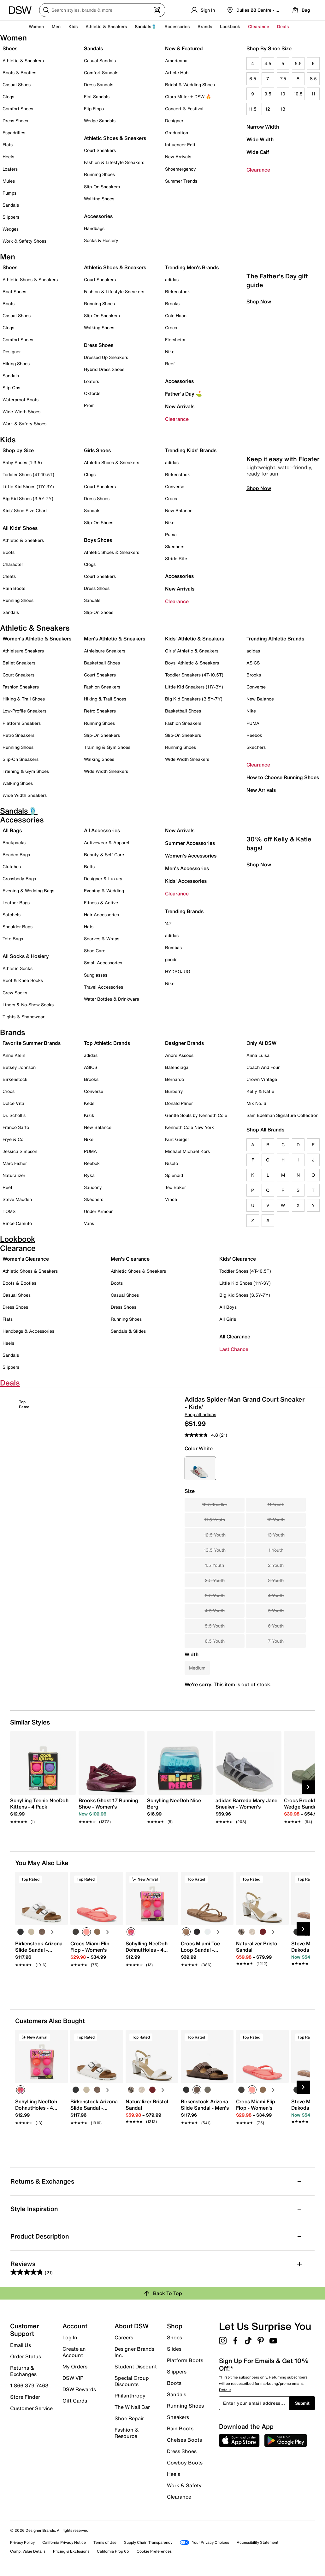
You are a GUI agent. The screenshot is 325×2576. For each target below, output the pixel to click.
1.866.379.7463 (29, 2385)
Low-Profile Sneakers (24, 710)
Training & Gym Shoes (26, 771)
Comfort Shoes (18, 108)
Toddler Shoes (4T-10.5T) (28, 474)
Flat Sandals (96, 96)
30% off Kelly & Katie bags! (278, 932)
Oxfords (92, 393)
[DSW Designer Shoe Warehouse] (20, 9)
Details (225, 2389)
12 (267, 109)
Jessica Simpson (20, 1151)
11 (313, 93)
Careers (124, 2337)
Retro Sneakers (18, 735)
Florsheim (175, 339)
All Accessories (102, 830)
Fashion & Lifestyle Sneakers (114, 162)
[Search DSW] (102, 10)
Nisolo (171, 1163)
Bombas (173, 947)
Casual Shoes (17, 84)
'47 (168, 923)
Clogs (8, 96)
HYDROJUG (177, 971)
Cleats (9, 576)
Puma (171, 534)
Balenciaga (176, 1067)
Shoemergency (180, 169)
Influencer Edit (180, 144)
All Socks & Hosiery (26, 956)
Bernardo (174, 1079)
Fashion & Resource (127, 2432)
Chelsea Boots (184, 2440)
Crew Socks (15, 992)
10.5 (298, 93)
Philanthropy (130, 2395)
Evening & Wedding (104, 890)
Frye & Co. (14, 1139)
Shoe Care (94, 950)
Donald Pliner (179, 1103)
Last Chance (233, 1349)
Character (13, 564)
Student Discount (136, 2366)
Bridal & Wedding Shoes (190, 84)
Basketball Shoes (102, 662)
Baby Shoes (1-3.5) (22, 462)
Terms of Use (104, 2542)
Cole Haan (175, 315)
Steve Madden (17, 1199)
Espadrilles (14, 132)
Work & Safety (184, 2485)
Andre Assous (179, 1055)
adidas (172, 279)
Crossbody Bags (19, 878)
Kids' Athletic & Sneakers (194, 638)
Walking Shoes (99, 198)
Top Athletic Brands (107, 1043)
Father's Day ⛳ (183, 393)
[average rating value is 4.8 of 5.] (202, 1435)
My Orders (74, 2366)
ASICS (253, 662)
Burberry (174, 1091)
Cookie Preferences (154, 2551)
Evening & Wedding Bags (28, 890)
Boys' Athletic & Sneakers (192, 662)
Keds (89, 1103)
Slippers (11, 217)
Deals (283, 26)
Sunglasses (95, 975)
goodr (171, 959)
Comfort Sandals (101, 72)
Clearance (258, 169)
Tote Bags (13, 938)
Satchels (12, 914)
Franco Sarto (16, 1127)
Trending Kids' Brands (190, 450)
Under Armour (98, 1211)
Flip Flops (94, 108)
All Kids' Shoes (20, 528)
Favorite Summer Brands (32, 1043)
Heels (8, 156)
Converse (174, 486)
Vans (89, 1223)
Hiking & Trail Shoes (24, 698)
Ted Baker (175, 1187)
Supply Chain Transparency (148, 2542)
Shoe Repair (129, 2418)
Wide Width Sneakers (25, 795)
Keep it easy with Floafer (282, 547)
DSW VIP (72, 2378)
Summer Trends (181, 181)
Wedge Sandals (99, 120)
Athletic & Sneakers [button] (106, 26)
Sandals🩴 (146, 26)
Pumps (9, 193)
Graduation (176, 132)
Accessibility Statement (257, 2542)
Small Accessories (103, 962)
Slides (174, 2349)
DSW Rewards (79, 2389)
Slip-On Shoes (98, 522)
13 (283, 109)
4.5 (267, 63)
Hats (88, 926)
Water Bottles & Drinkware (111, 999)
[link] (41, 1807)
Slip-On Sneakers (102, 186)
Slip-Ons (11, 387)
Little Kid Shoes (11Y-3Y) (28, 486)
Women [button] (36, 26)
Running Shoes (99, 174)
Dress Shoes (15, 120)
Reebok (254, 735)
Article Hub (176, 72)
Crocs (171, 327)
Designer (174, 120)
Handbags (94, 228)
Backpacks (14, 842)
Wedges (11, 229)
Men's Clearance (130, 1259)
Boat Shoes (14, 291)
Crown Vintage (261, 1079)
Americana (176, 60)
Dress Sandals (98, 84)
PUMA (252, 723)
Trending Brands (184, 911)
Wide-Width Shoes (21, 411)
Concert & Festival (184, 108)
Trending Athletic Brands (275, 638)
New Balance (178, 510)
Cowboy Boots (185, 2462)
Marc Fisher (15, 1163)
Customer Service (31, 2407)
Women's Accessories (190, 855)
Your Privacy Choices (204, 2542)
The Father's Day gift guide (277, 369)
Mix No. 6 (256, 1103)
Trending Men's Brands (192, 267)
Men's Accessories (187, 868)
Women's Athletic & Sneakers (37, 638)
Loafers (10, 169)
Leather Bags (16, 902)
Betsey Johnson (19, 1067)
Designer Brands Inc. (134, 2352)
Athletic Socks (17, 968)
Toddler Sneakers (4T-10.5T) (194, 674)
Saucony (93, 1187)
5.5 (298, 63)
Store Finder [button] (25, 2397)
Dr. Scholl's (14, 1115)
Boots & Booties (19, 72)
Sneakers (178, 2417)
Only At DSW (261, 1043)
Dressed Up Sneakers (106, 357)
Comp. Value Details (27, 2551)
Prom (89, 405)
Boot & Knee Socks (23, 980)
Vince (171, 1199)
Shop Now (258, 390)
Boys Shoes (98, 540)
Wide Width (260, 139)
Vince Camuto (17, 1223)
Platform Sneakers (22, 723)
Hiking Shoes (16, 363)
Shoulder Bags (17, 926)
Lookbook (230, 26)
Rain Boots (14, 588)
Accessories (179, 381)
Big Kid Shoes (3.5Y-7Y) (28, 498)
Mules (9, 181)
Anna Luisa (257, 1055)
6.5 (252, 78)
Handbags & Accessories (28, 1331)
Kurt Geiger (177, 1139)
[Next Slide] (308, 1787)
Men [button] (56, 26)
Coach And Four (263, 1067)
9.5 (267, 93)
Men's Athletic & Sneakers (114, 638)
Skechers (174, 546)
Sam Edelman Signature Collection (282, 1115)
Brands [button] (205, 26)
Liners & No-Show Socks (28, 1004)
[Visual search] (156, 10)
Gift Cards (74, 2400)
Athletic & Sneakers (23, 60)
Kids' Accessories (186, 881)
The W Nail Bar (132, 2407)
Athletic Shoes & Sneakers (115, 138)
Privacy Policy (22, 2542)
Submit (302, 2403)
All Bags (12, 830)
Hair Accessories (101, 914)
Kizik (89, 1115)
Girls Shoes (97, 450)
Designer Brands (184, 1043)
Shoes (10, 48)
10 (283, 93)
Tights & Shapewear (23, 1016)
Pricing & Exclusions (71, 2551)
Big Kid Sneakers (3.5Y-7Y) (193, 698)
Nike (169, 351)
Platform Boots (185, 2360)
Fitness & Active (101, 902)
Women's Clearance (26, 1259)
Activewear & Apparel (106, 842)
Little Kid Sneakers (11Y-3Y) (194, 686)
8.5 (313, 78)
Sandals (11, 205)
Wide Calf (257, 152)
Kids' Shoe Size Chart (25, 510)
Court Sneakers (100, 150)
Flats (8, 144)
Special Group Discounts (132, 2381)
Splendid (174, 1175)
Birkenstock (177, 291)
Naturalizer (14, 1175)
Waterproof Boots (20, 399)
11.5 (253, 109)
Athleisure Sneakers (23, 650)
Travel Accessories (103, 987)
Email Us (20, 2345)
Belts (89, 866)
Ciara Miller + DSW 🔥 (188, 96)
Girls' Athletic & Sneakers (191, 650)
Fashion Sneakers (21, 686)
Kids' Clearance (237, 1259)
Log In (69, 2337)
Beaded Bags (16, 854)
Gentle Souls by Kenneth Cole (196, 1115)
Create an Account (74, 2352)
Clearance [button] (258, 26)
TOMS (9, 1211)
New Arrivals (178, 156)
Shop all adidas (200, 1414)
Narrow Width (262, 126)
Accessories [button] (177, 26)
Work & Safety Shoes (24, 241)
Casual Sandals (100, 60)
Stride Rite (176, 558)
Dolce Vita (13, 1103)
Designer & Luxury (103, 878)
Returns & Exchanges (23, 2371)
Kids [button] (73, 26)
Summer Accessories (190, 843)
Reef (170, 363)
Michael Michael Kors (187, 1151)
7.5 (283, 78)
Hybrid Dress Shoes (104, 369)
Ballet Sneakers (19, 662)
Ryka (89, 1175)
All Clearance (234, 1336)
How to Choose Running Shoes (282, 777)
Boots (9, 303)
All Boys (228, 1307)
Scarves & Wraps (101, 938)
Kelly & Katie (260, 1091)
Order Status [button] (25, 2356)
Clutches (12, 866)
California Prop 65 (113, 2551)
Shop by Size (18, 450)
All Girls (227, 1319)
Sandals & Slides (128, 1331)
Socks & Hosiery (101, 240)
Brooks (172, 303)
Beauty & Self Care (104, 854)
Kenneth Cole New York (189, 1127)
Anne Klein (14, 1055)
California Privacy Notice (64, 2542)
